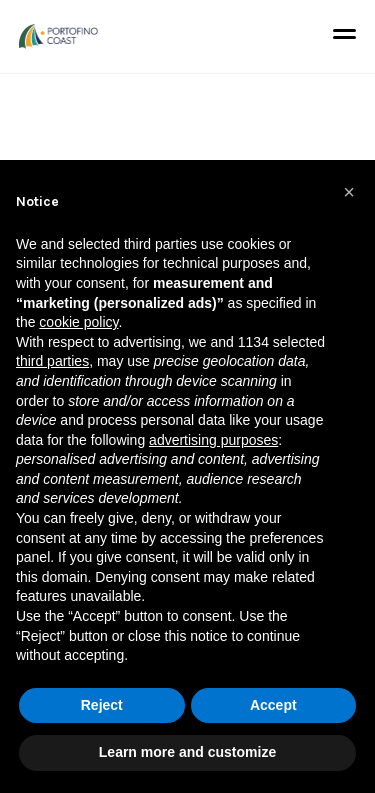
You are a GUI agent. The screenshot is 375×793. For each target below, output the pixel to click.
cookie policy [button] (78, 322)
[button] (349, 192)
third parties (52, 361)
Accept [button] (273, 705)
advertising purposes (213, 440)
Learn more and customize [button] (187, 752)
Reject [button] (102, 705)
